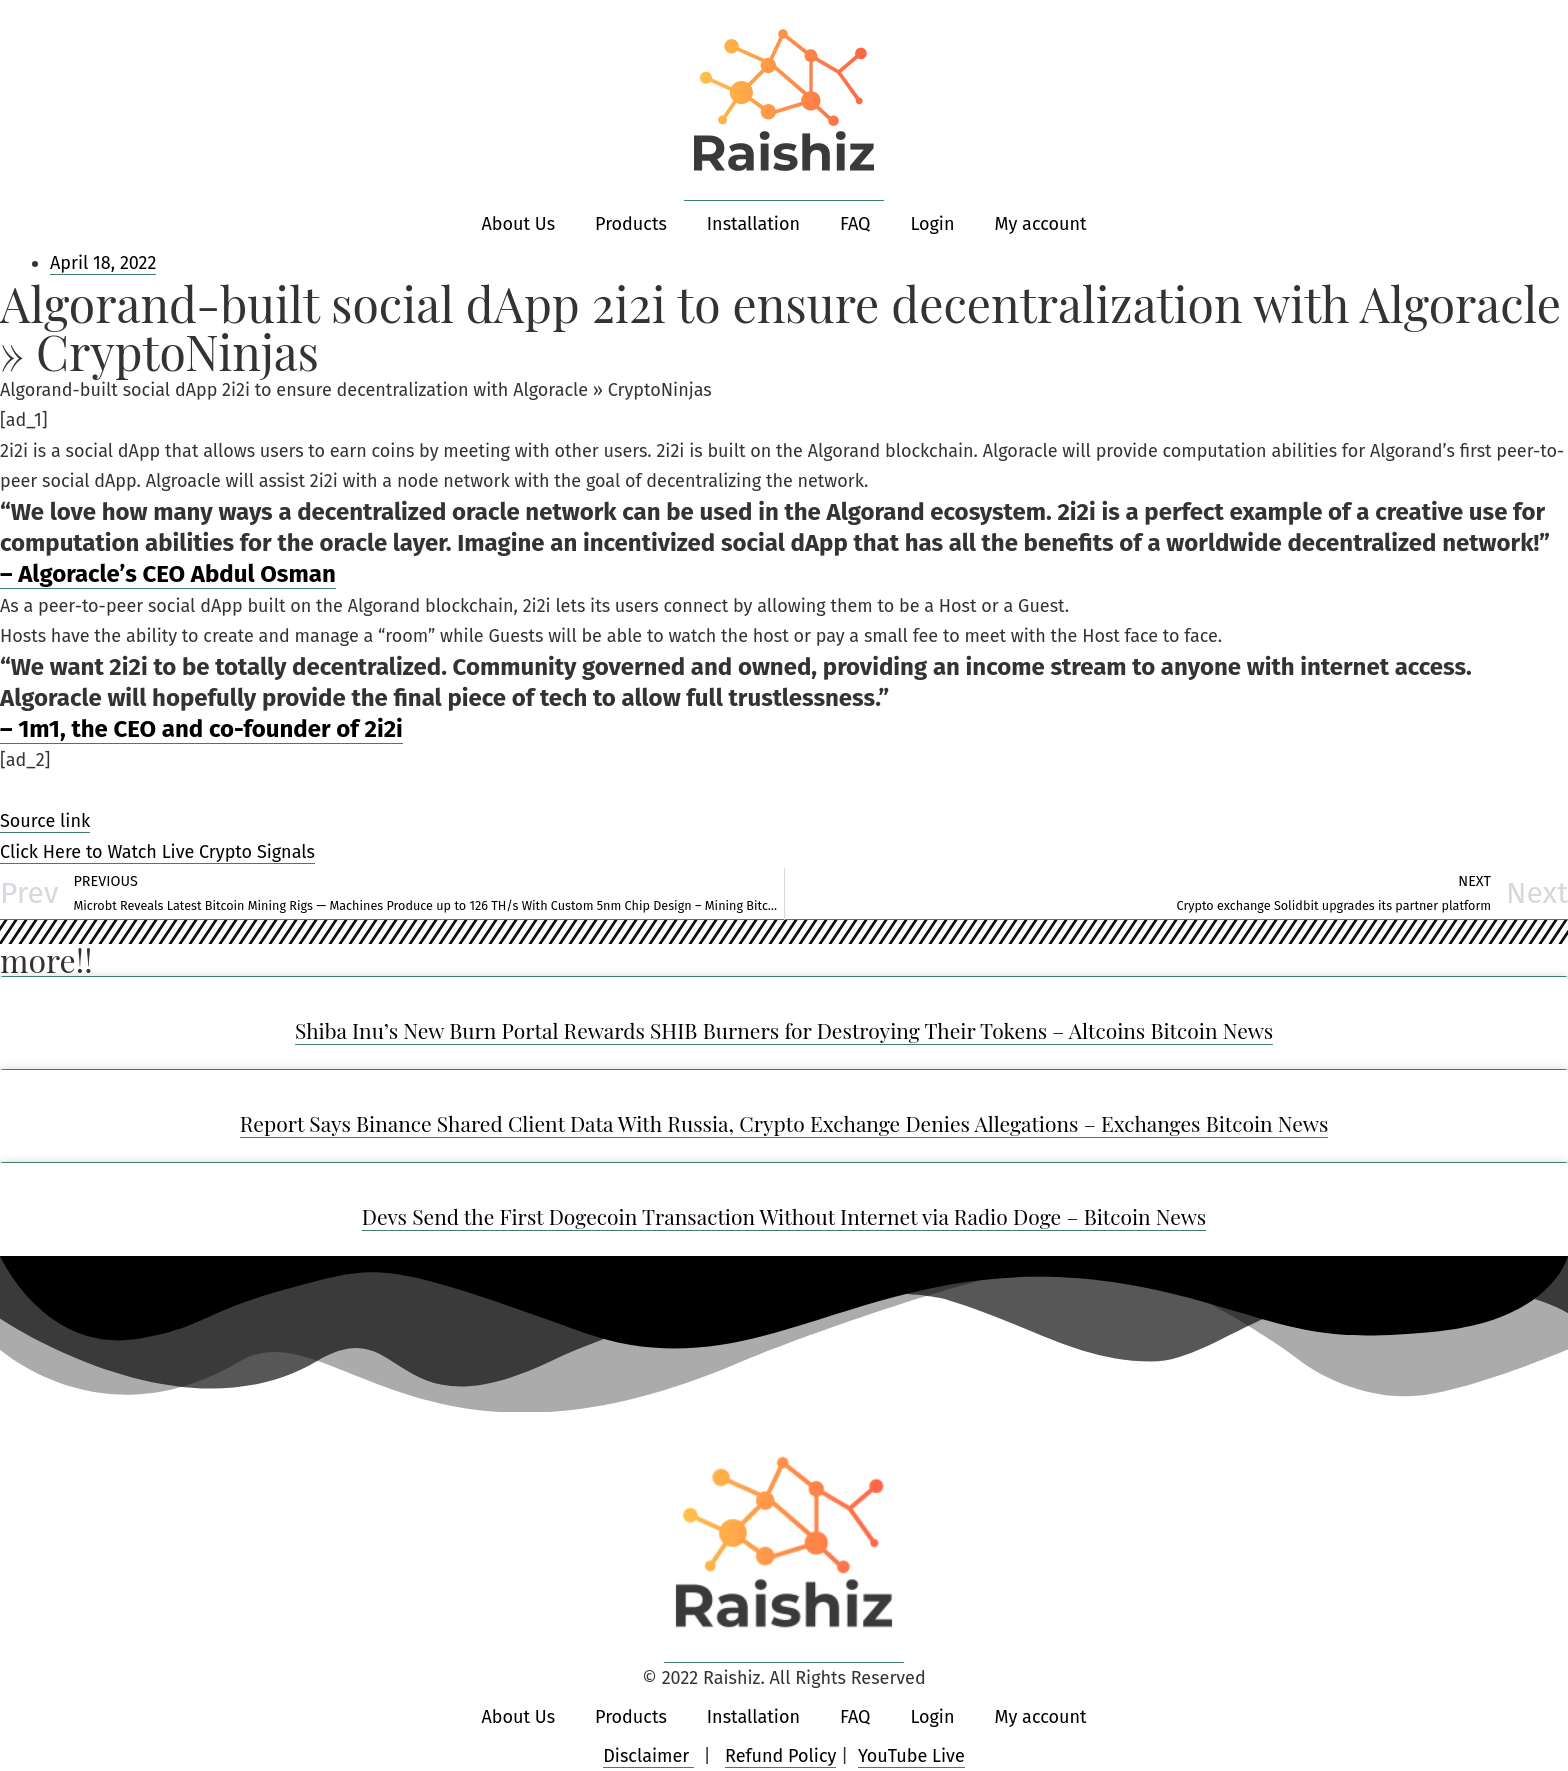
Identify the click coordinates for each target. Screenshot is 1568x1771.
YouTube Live (911, 1756)
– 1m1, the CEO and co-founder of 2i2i (201, 729)
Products (631, 224)
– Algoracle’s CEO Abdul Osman (168, 574)
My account (1040, 224)
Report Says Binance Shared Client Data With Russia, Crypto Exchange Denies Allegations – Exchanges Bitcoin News (784, 1123)
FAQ (855, 224)
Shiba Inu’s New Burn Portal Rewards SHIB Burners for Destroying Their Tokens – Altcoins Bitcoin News (784, 1030)
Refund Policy (780, 1756)
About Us (519, 224)
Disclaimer (648, 1756)
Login (932, 224)
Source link (45, 821)
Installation (753, 224)
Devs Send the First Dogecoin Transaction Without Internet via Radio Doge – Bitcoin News (784, 1216)
